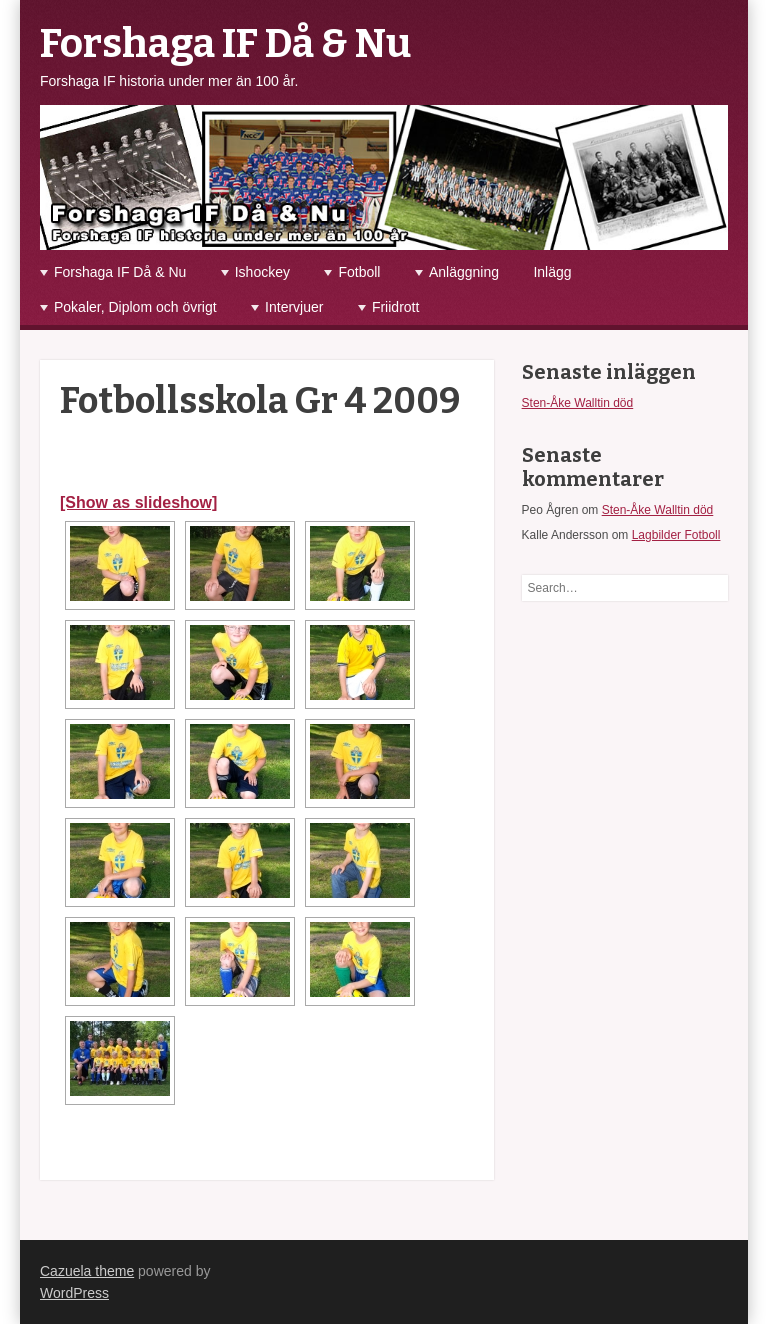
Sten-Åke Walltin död (578, 403)
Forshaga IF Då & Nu (225, 44)
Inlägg (552, 272)
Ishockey (262, 272)
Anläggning (464, 272)
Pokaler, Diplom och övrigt (135, 307)
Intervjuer (294, 307)
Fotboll (359, 272)
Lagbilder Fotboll (676, 535)
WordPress (74, 1293)
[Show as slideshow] (138, 502)
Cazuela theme (87, 1271)
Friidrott (395, 307)
